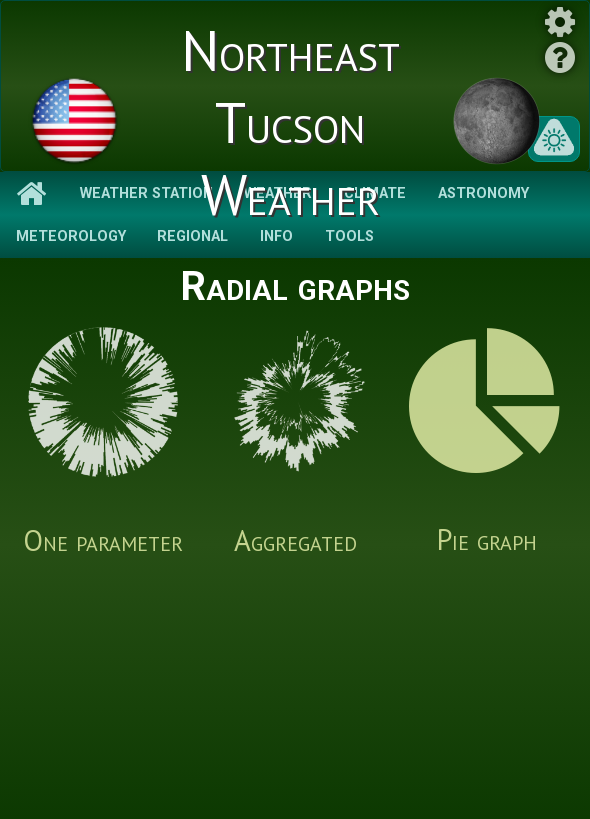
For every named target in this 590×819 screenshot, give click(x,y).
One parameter (103, 443)
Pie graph (487, 443)
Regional (192, 236)
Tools (349, 236)
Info (276, 236)
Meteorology (71, 236)
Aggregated (295, 443)
